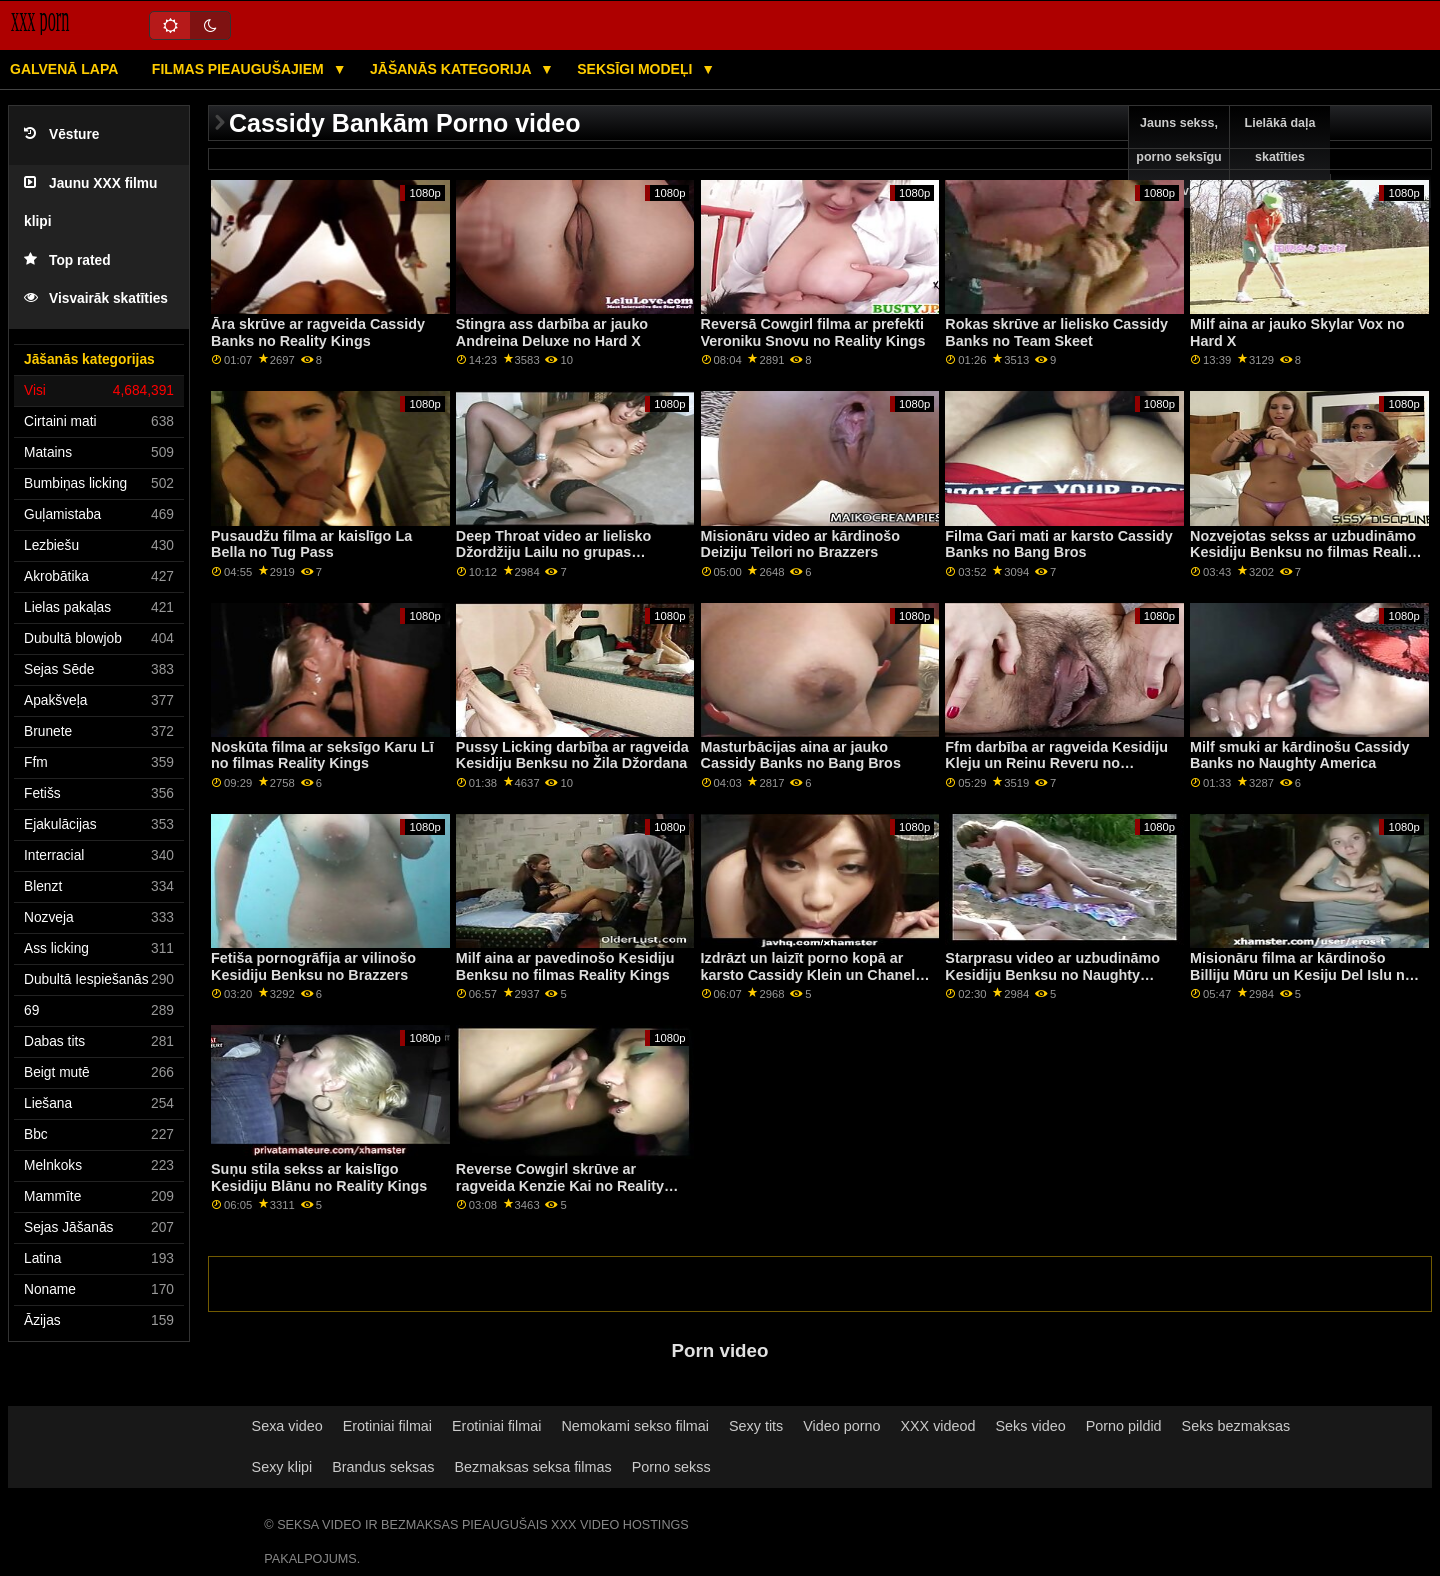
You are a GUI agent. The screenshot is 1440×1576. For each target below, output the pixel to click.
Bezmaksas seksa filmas (532, 1467)
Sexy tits (756, 1426)
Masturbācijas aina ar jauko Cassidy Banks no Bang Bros (801, 755)
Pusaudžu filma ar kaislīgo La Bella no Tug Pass (311, 544)
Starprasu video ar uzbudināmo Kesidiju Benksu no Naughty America (1052, 974)
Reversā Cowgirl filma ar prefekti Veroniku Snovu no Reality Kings (813, 332)
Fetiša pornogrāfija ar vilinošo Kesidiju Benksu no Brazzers (313, 966)
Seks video (1031, 1426)
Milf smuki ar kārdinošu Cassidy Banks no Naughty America (1299, 755)
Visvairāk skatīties (96, 298)
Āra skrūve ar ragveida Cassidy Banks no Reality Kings (318, 332)
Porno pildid (1124, 1426)
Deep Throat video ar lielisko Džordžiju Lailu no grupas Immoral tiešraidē (554, 552)
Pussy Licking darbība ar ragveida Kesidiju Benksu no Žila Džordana (572, 755)
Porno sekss (671, 1467)
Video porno (841, 1426)
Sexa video (287, 1426)
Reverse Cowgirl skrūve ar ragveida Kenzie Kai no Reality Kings (560, 1185)
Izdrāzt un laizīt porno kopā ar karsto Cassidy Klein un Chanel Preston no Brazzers (808, 974)
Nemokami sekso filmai (635, 1426)
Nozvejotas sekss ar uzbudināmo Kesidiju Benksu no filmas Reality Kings (1305, 552)
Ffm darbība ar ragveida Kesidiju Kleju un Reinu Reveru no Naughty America (1056, 763)
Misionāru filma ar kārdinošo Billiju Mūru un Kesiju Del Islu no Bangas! (1301, 974)
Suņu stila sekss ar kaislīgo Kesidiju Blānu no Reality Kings (319, 1177)
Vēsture (61, 134)
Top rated (67, 260)
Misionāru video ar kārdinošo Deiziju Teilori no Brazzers (800, 544)
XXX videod (937, 1426)
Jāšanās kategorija (452, 69)
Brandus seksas (383, 1467)
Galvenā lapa (64, 69)
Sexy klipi (282, 1467)
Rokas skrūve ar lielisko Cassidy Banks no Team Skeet (1056, 332)
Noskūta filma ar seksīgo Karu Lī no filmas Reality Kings (322, 755)
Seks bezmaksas (1236, 1426)
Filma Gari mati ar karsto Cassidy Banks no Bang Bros (1058, 544)
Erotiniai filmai (387, 1426)
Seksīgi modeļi (636, 69)
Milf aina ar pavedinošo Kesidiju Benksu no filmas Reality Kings (565, 966)
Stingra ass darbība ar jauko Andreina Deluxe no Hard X (552, 332)
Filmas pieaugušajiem (240, 69)
